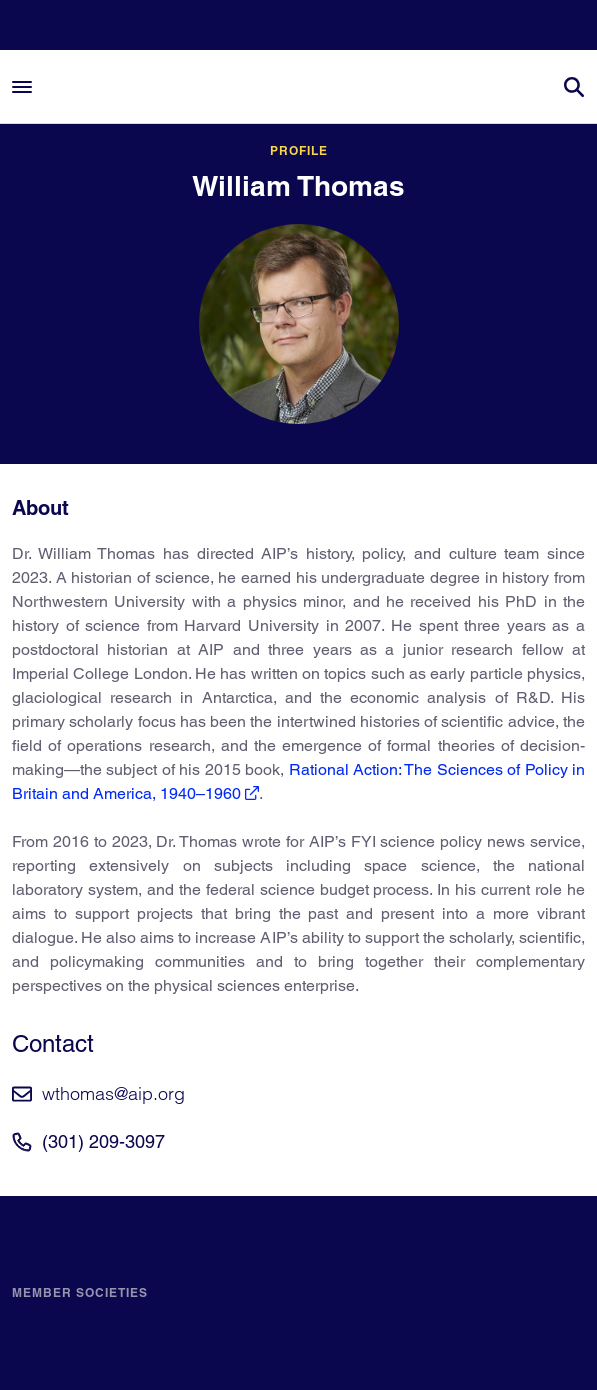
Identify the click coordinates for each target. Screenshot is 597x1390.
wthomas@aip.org (113, 1093)
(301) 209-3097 (103, 1141)
